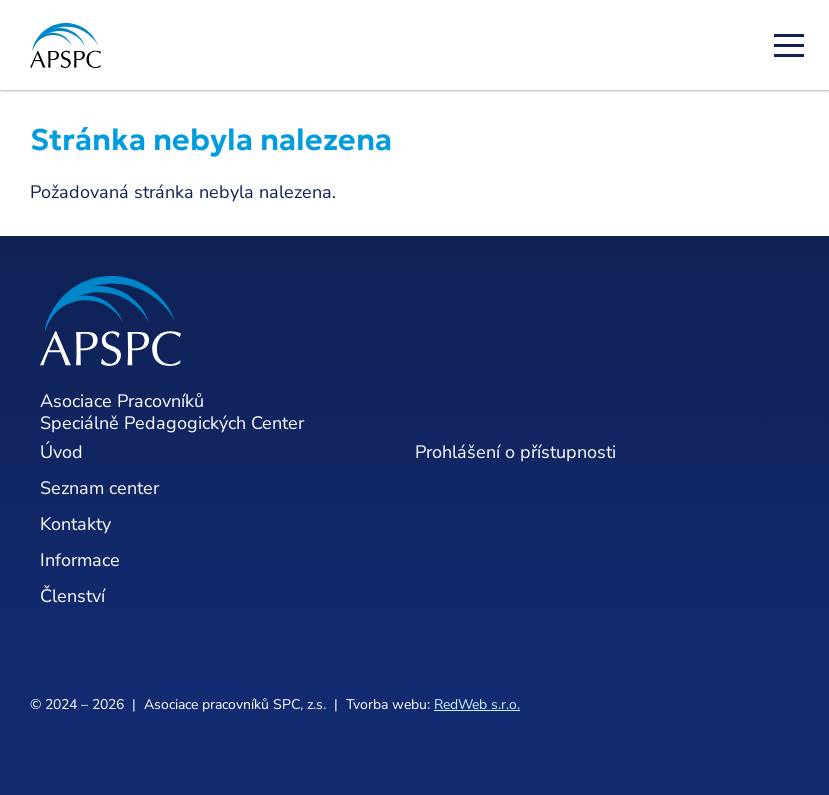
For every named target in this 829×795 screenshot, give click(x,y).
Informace (80, 560)
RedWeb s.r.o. (477, 704)
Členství (72, 596)
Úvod (61, 452)
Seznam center (99, 488)
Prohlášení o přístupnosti (515, 452)
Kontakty (75, 524)
